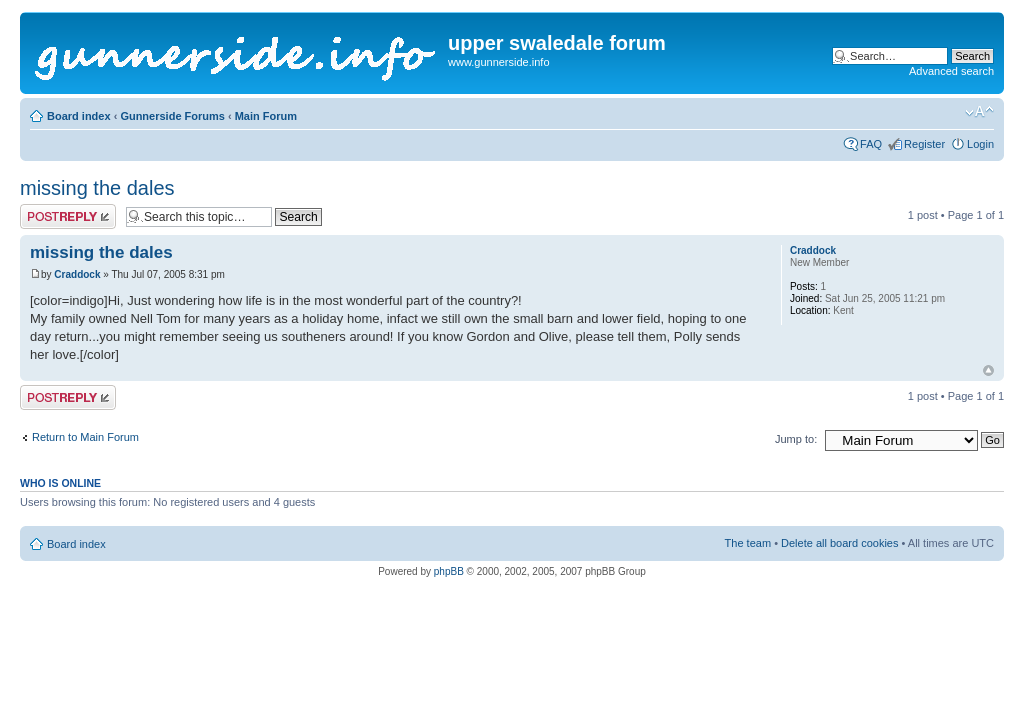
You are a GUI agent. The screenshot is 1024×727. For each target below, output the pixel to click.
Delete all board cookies (839, 543)
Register (924, 144)
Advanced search (951, 71)
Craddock (77, 274)
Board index (79, 116)
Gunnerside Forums (172, 116)
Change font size (979, 112)
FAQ (871, 144)
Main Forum (266, 116)
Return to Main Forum (85, 437)
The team (748, 543)
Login (980, 144)
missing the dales (97, 188)
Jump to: (796, 439)
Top (988, 370)
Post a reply (68, 216)
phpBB (449, 571)
